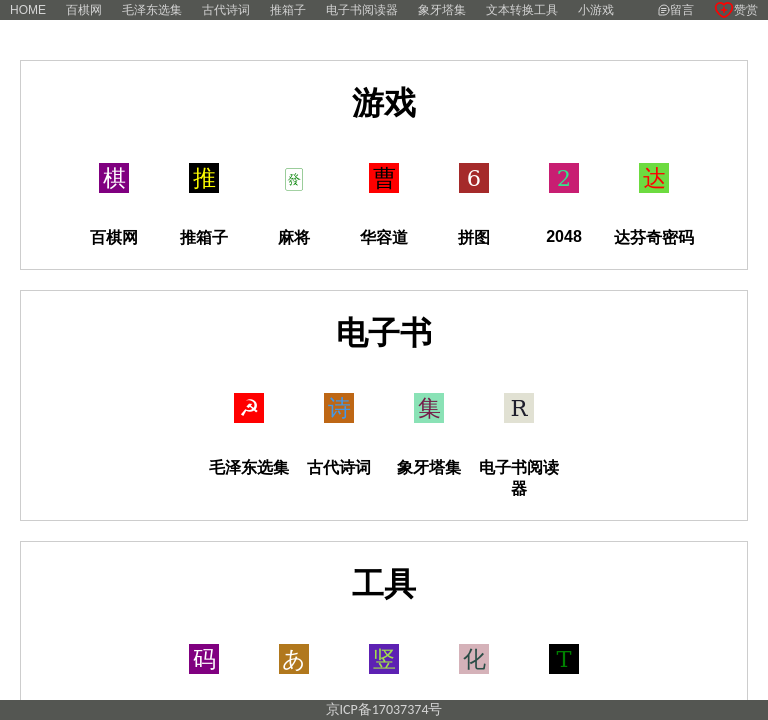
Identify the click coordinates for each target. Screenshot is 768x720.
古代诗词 (226, 10)
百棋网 (84, 10)
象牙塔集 (442, 10)
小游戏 (596, 10)
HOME (28, 10)
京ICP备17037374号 (384, 709)
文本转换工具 (522, 10)
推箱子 (288, 10)
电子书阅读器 (362, 10)
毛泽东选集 (152, 10)
